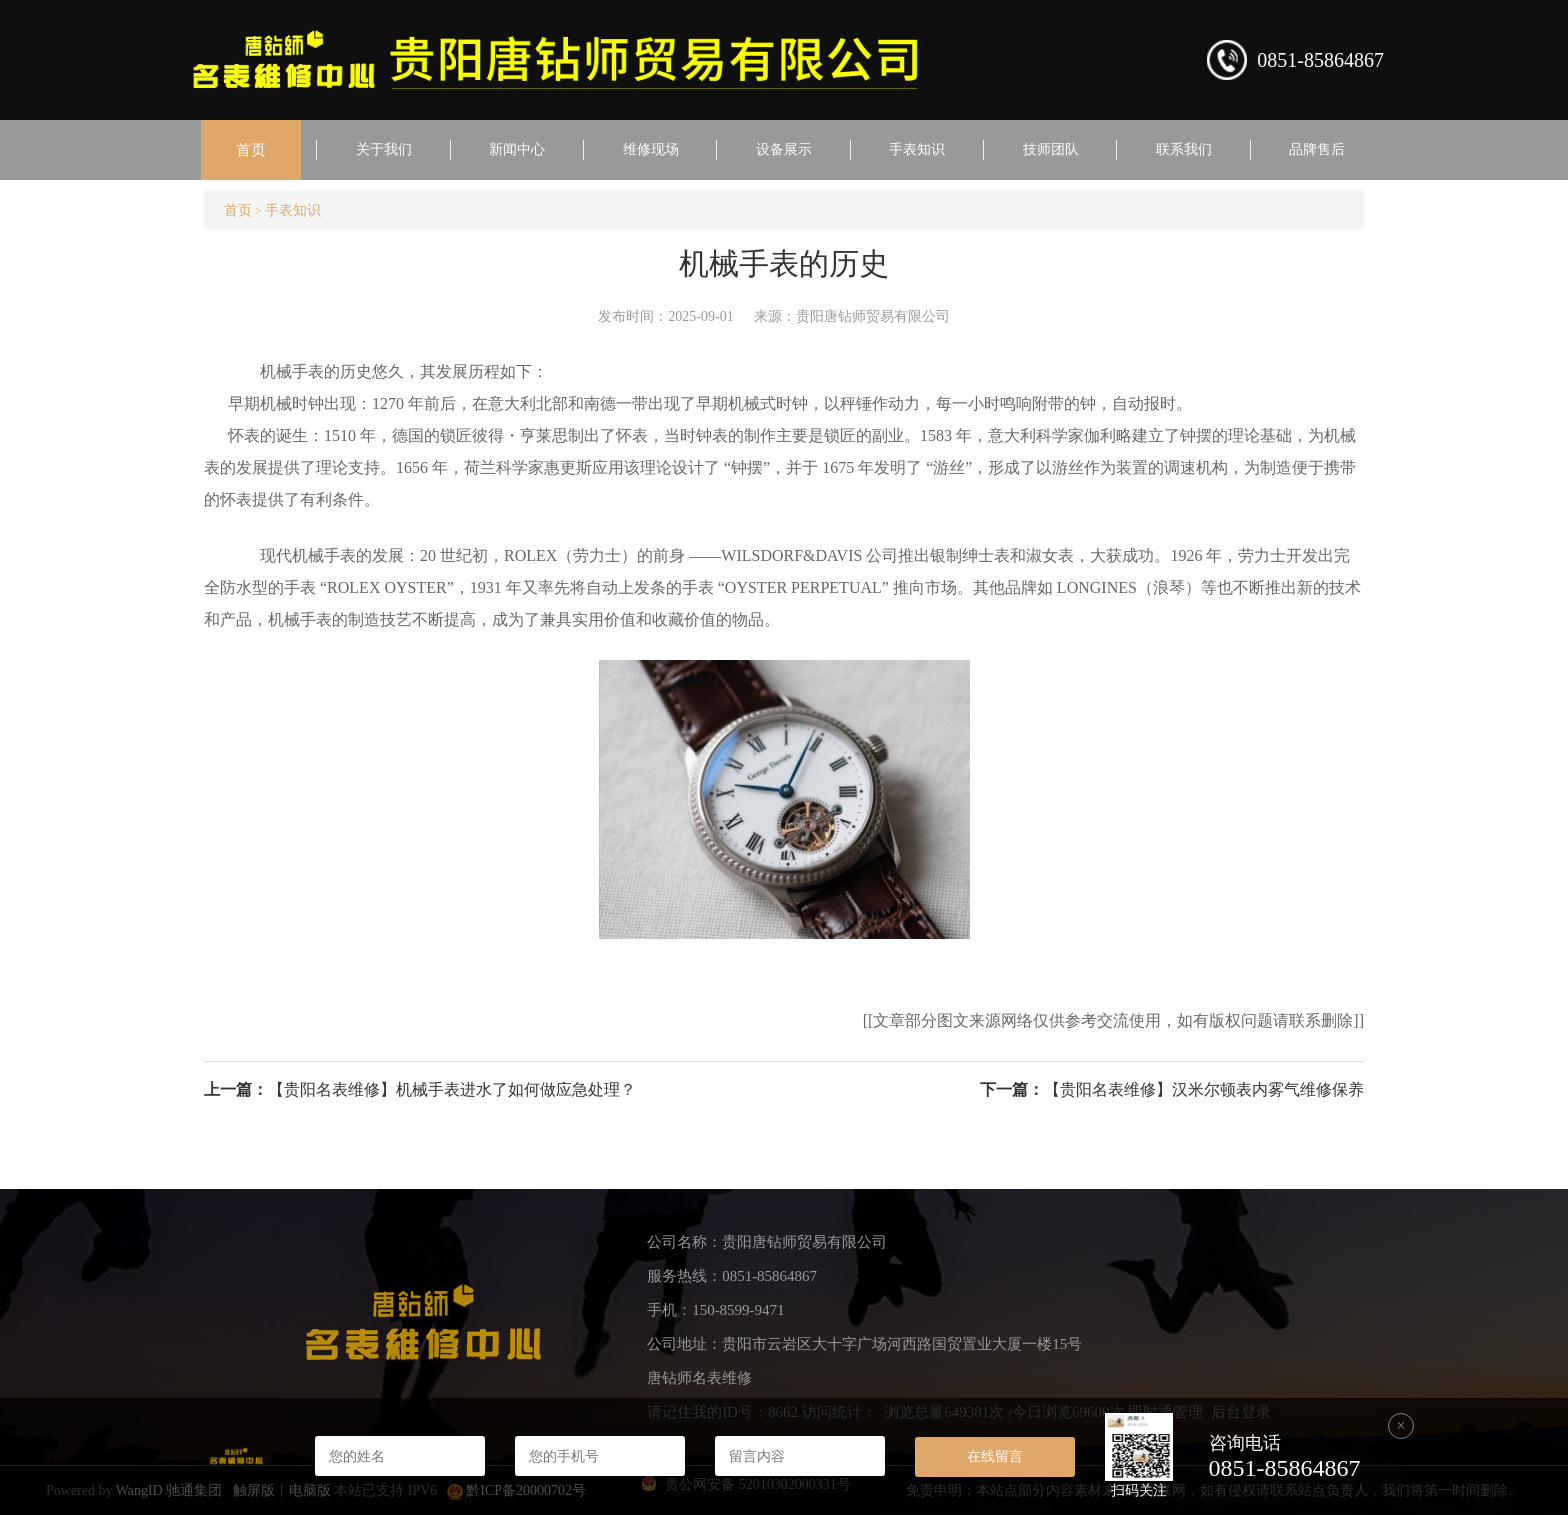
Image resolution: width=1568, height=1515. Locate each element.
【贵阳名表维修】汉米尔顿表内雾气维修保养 (1204, 1089)
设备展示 (784, 149)
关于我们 (384, 149)
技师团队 (1051, 149)
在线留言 (995, 1456)
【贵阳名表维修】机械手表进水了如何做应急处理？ (452, 1089)
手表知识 (917, 149)
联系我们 (1184, 149)
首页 (251, 150)
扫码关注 (1139, 1490)
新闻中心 (517, 149)
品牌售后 (1317, 149)
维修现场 (651, 149)
